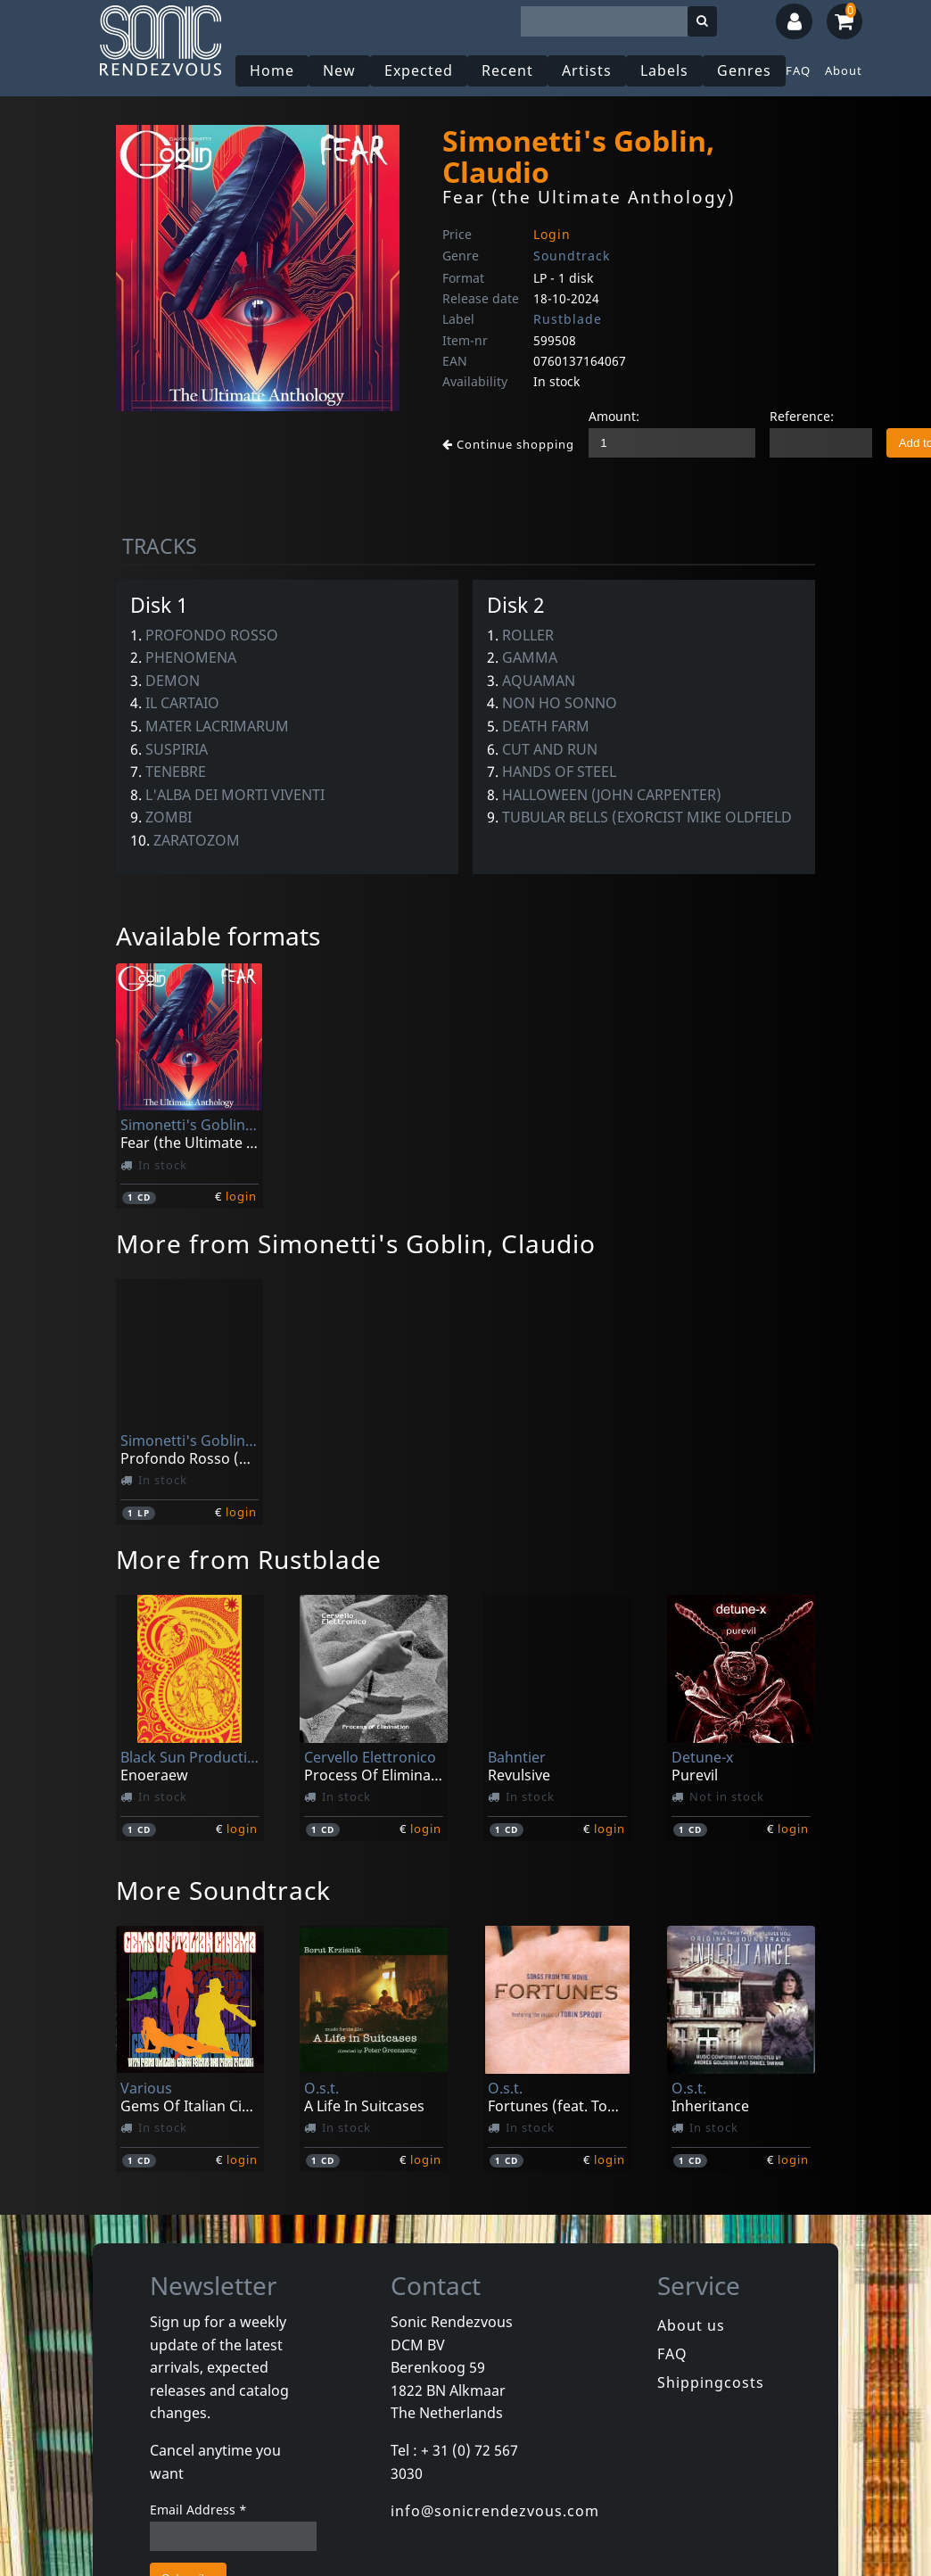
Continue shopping (508, 444)
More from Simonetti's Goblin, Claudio (356, 1243)
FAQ (798, 70)
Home (272, 70)
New (339, 70)
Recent (507, 70)
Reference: (802, 416)
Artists (587, 70)
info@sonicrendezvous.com (495, 2511)
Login (552, 234)
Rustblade (567, 318)
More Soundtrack (223, 1890)
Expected (418, 70)
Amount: (614, 416)
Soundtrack (571, 255)
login (241, 1196)
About (843, 70)
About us (691, 2325)
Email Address (198, 2509)
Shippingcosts (710, 2382)
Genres (744, 70)
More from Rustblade (249, 1559)
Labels (664, 70)
